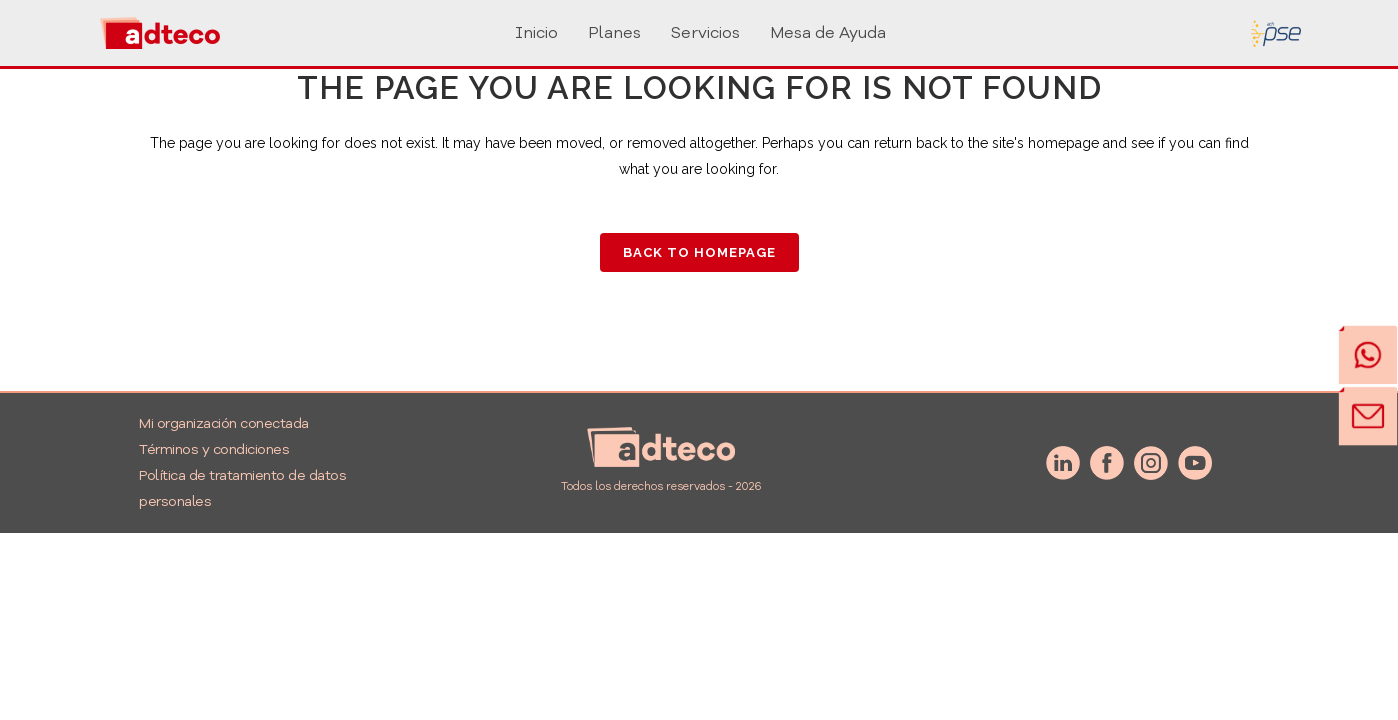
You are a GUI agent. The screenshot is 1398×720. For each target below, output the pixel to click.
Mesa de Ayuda (828, 33)
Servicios (705, 33)
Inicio (536, 33)
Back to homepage (699, 252)
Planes (614, 33)
